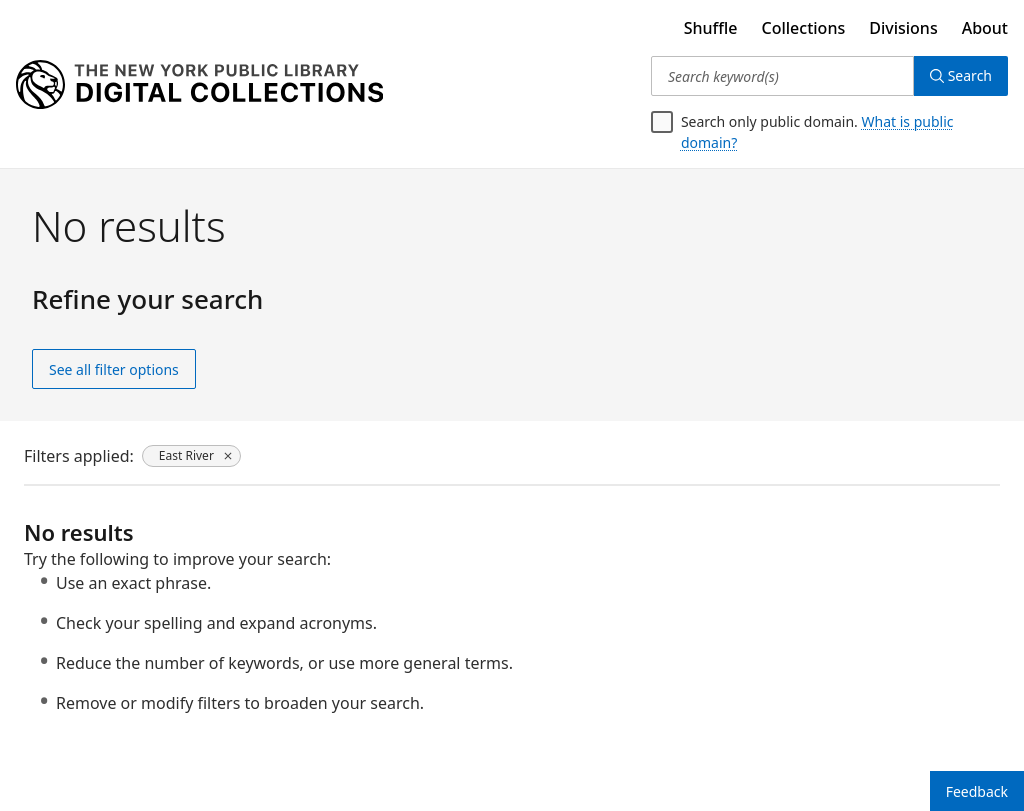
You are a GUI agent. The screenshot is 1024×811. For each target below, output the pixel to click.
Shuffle (711, 28)
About (985, 28)
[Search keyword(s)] (782, 76)
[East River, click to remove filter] (191, 456)
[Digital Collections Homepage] (199, 85)
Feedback (977, 791)
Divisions (903, 28)
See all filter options (114, 369)
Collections (804, 28)
